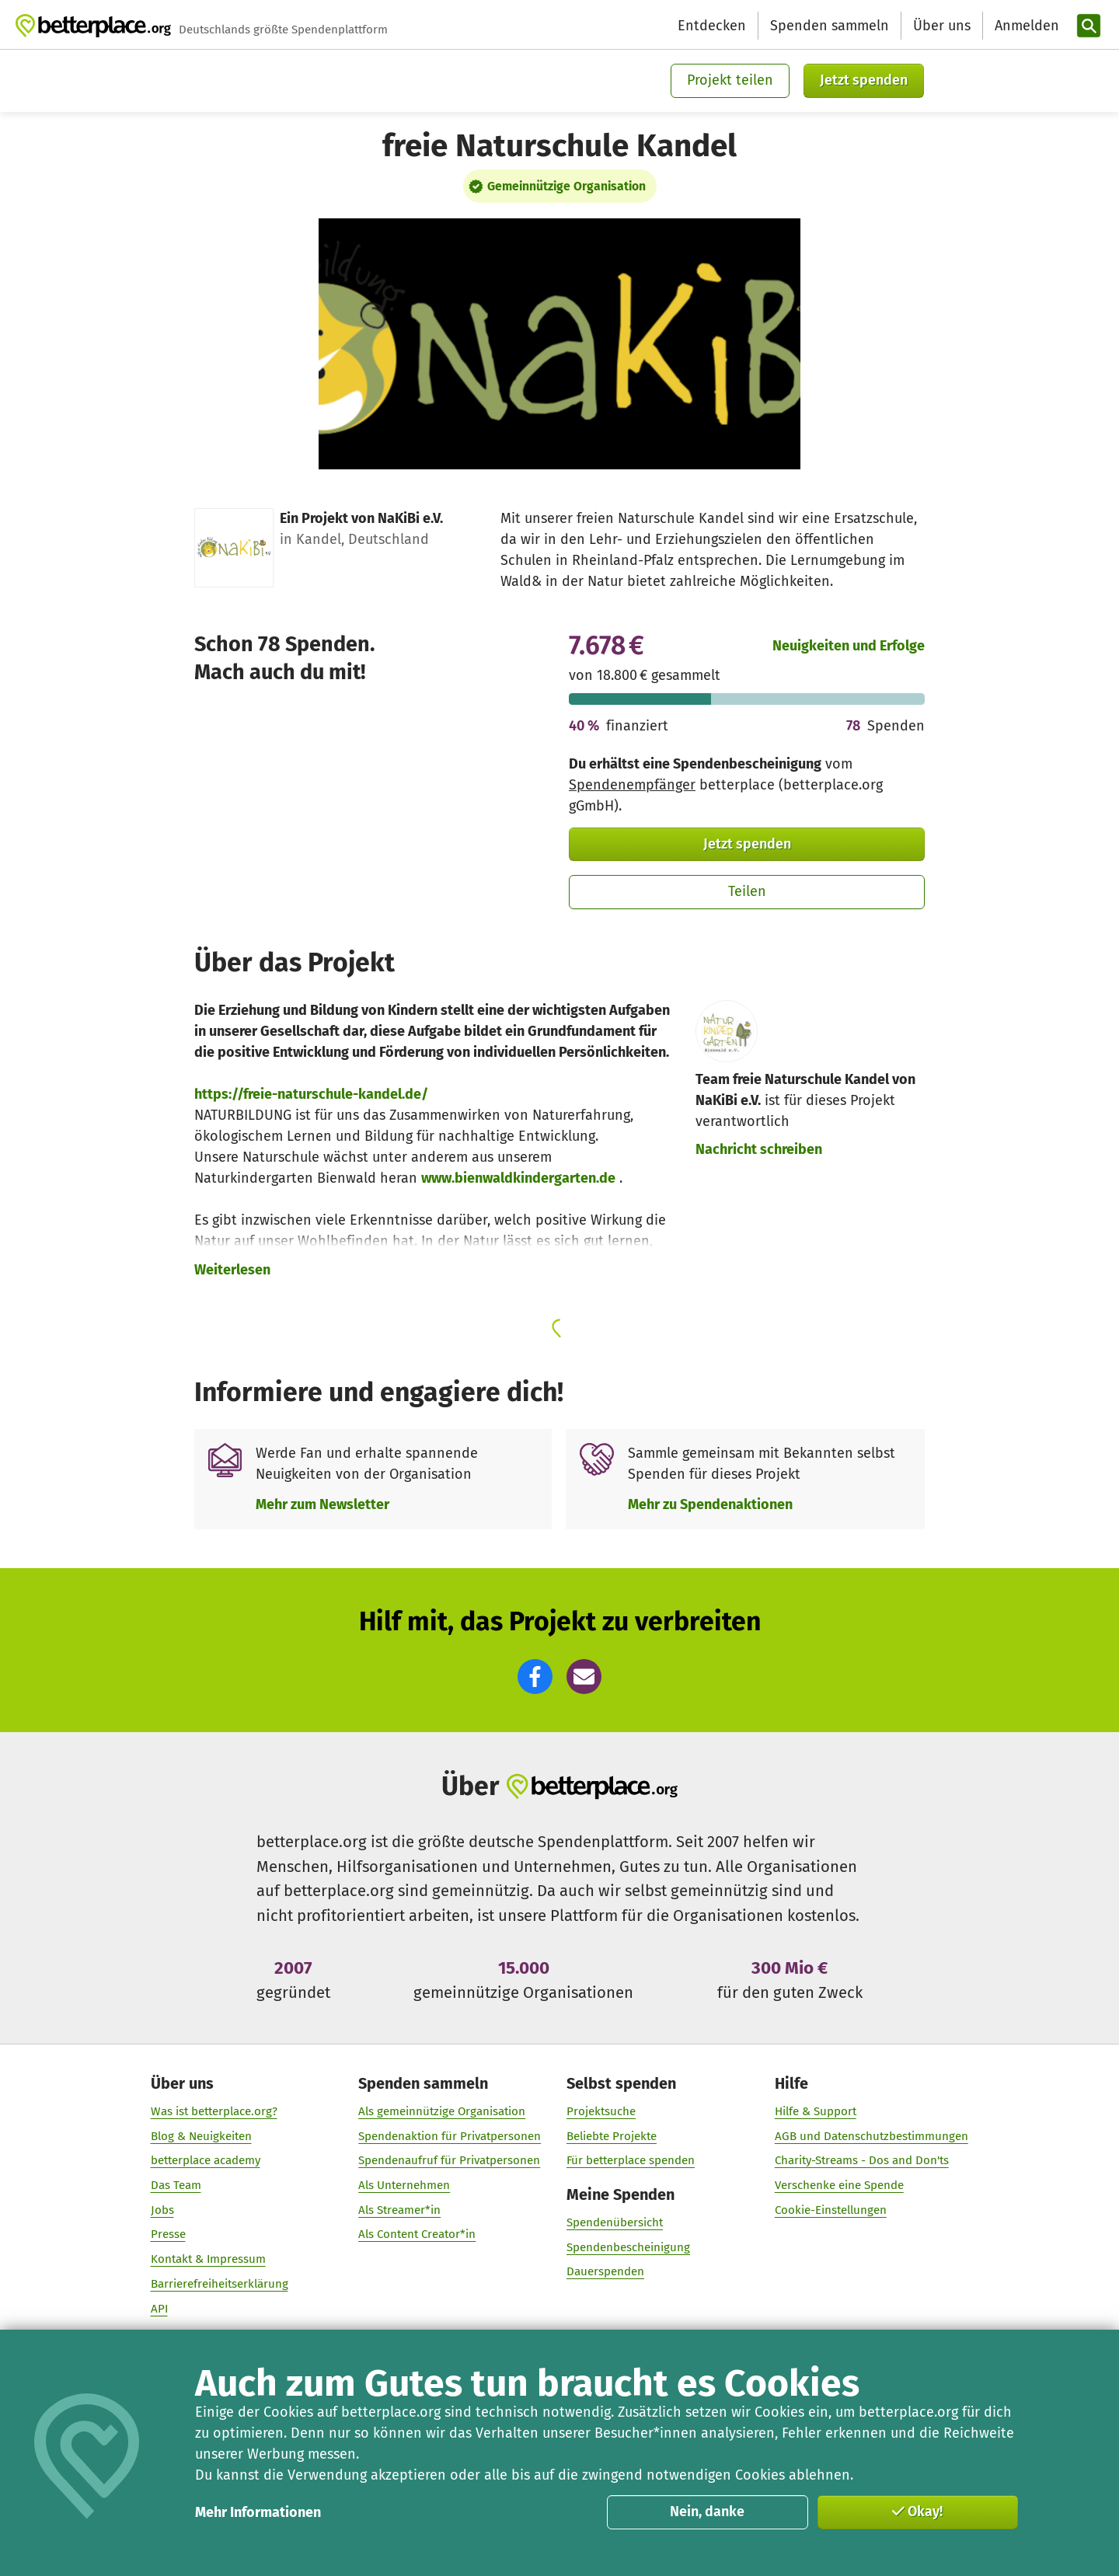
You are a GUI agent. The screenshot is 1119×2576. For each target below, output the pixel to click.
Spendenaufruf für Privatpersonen (449, 2160)
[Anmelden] (1025, 26)
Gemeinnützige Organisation (566, 186)
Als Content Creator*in (417, 2234)
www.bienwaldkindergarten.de (518, 1178)
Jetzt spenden (864, 80)
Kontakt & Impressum (208, 2259)
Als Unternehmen (404, 2185)
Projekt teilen (730, 80)
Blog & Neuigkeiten (201, 2135)
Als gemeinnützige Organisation (441, 2111)
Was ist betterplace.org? (214, 2111)
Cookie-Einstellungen (831, 2209)
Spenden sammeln (829, 25)
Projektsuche (601, 2111)
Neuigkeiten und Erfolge (848, 645)
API (159, 2308)
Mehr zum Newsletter (322, 1504)
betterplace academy (205, 2160)
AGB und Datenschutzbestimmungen (871, 2135)
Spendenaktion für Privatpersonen (449, 2135)
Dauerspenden (605, 2271)
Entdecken (712, 25)
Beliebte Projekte (611, 2135)
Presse (168, 2234)
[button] (535, 1676)
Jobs (162, 2209)
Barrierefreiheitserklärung (219, 2283)
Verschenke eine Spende (839, 2185)
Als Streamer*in (399, 2209)
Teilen (747, 891)
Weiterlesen (232, 1269)
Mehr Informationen (258, 2512)
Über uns (942, 25)
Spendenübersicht (614, 2222)
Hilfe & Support (815, 2111)
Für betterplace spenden (630, 2160)
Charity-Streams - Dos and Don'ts (862, 2160)
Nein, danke (707, 2511)
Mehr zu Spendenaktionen (710, 1504)
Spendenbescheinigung (628, 2247)
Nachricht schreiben (758, 1149)
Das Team (176, 2185)
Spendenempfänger (632, 784)
